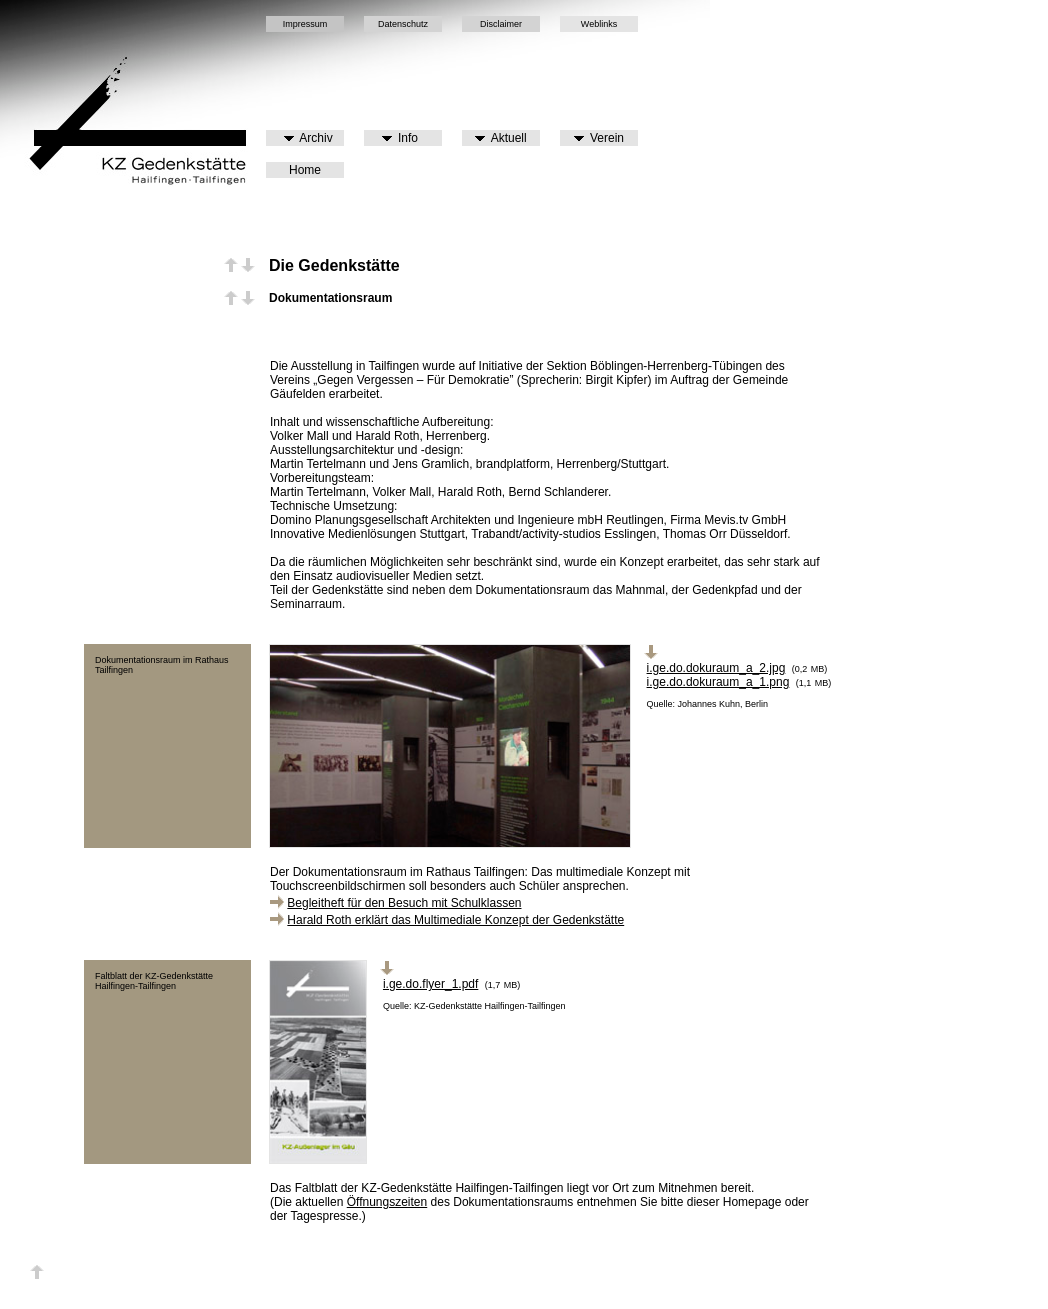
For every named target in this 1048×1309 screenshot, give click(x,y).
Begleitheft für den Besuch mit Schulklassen (404, 903)
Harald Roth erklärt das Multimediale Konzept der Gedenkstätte (455, 920)
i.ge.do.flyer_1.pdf (430, 984)
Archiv (308, 138)
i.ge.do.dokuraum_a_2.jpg (716, 668)
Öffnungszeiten (387, 1202)
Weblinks (599, 24)
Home (305, 170)
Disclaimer (501, 24)
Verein (599, 138)
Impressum (305, 24)
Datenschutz (403, 24)
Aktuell (500, 138)
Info (400, 138)
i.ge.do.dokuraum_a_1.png (718, 682)
